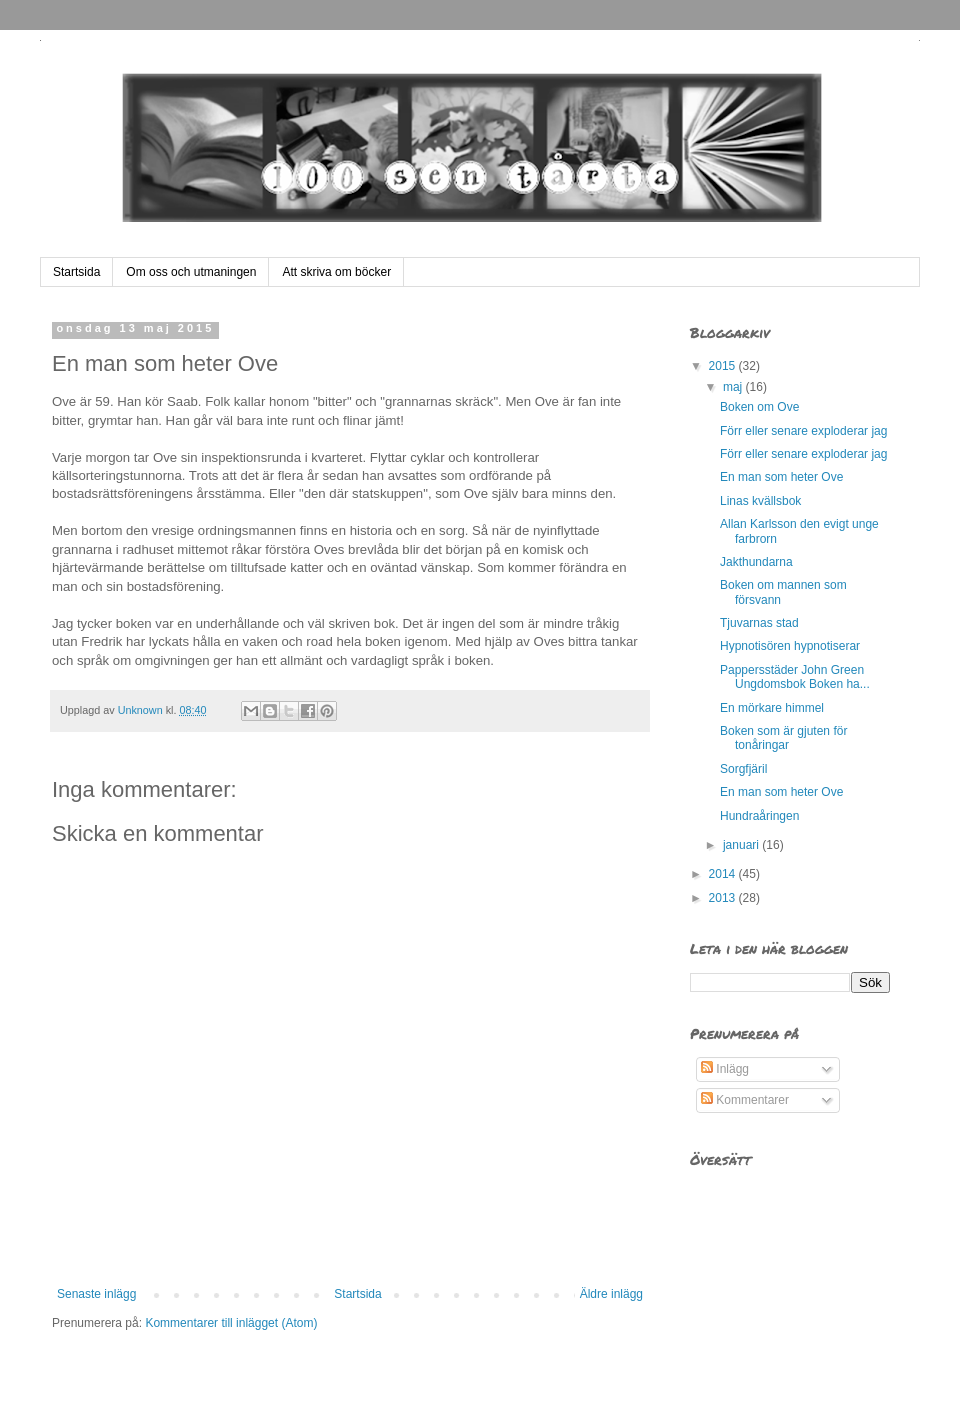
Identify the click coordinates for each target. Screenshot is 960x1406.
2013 (724, 898)
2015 (724, 366)
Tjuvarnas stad (759, 623)
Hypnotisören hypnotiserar (790, 646)
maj (734, 387)
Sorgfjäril (743, 769)
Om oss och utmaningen (191, 272)
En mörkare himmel (772, 708)
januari (742, 845)
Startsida (76, 272)
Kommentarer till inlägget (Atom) (231, 1323)
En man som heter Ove (781, 477)
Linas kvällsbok (760, 501)
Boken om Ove (759, 407)
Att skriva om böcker (336, 272)
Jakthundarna (756, 562)
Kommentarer (745, 1100)
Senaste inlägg (96, 1294)
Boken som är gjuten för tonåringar (783, 738)
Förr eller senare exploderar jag (803, 431)
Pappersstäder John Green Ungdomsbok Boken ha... (795, 677)
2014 (724, 874)
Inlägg (725, 1069)
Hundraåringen (759, 816)
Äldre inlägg (611, 1294)
